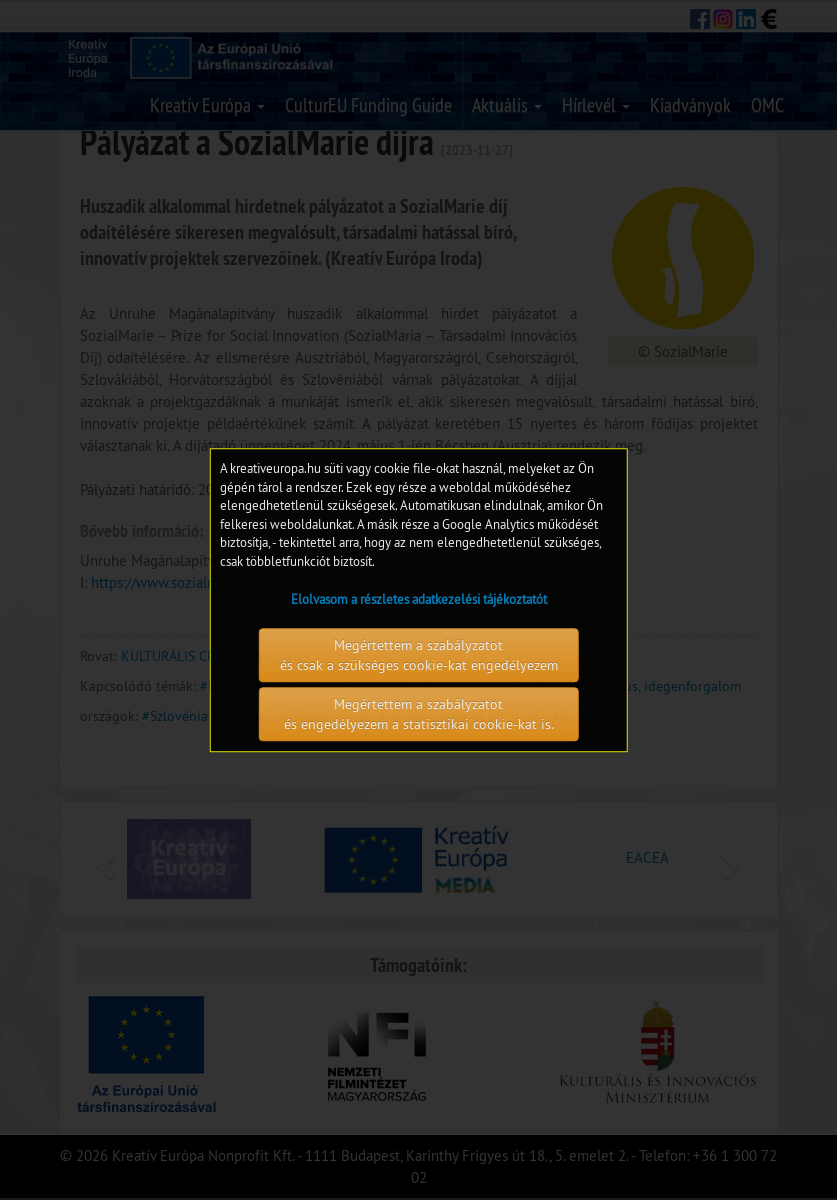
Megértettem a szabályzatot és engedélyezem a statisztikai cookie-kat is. (419, 714)
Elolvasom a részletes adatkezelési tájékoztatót (419, 600)
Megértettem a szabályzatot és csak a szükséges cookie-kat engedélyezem (419, 655)
